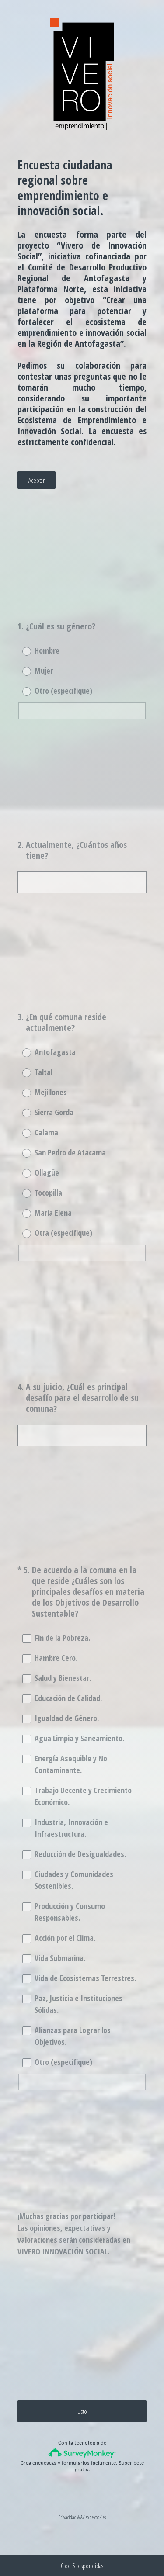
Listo (82, 2411)
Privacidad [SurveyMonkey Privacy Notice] (67, 2517)
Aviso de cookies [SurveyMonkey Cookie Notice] (93, 2517)
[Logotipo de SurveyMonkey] (82, 2452)
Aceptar (36, 480)
